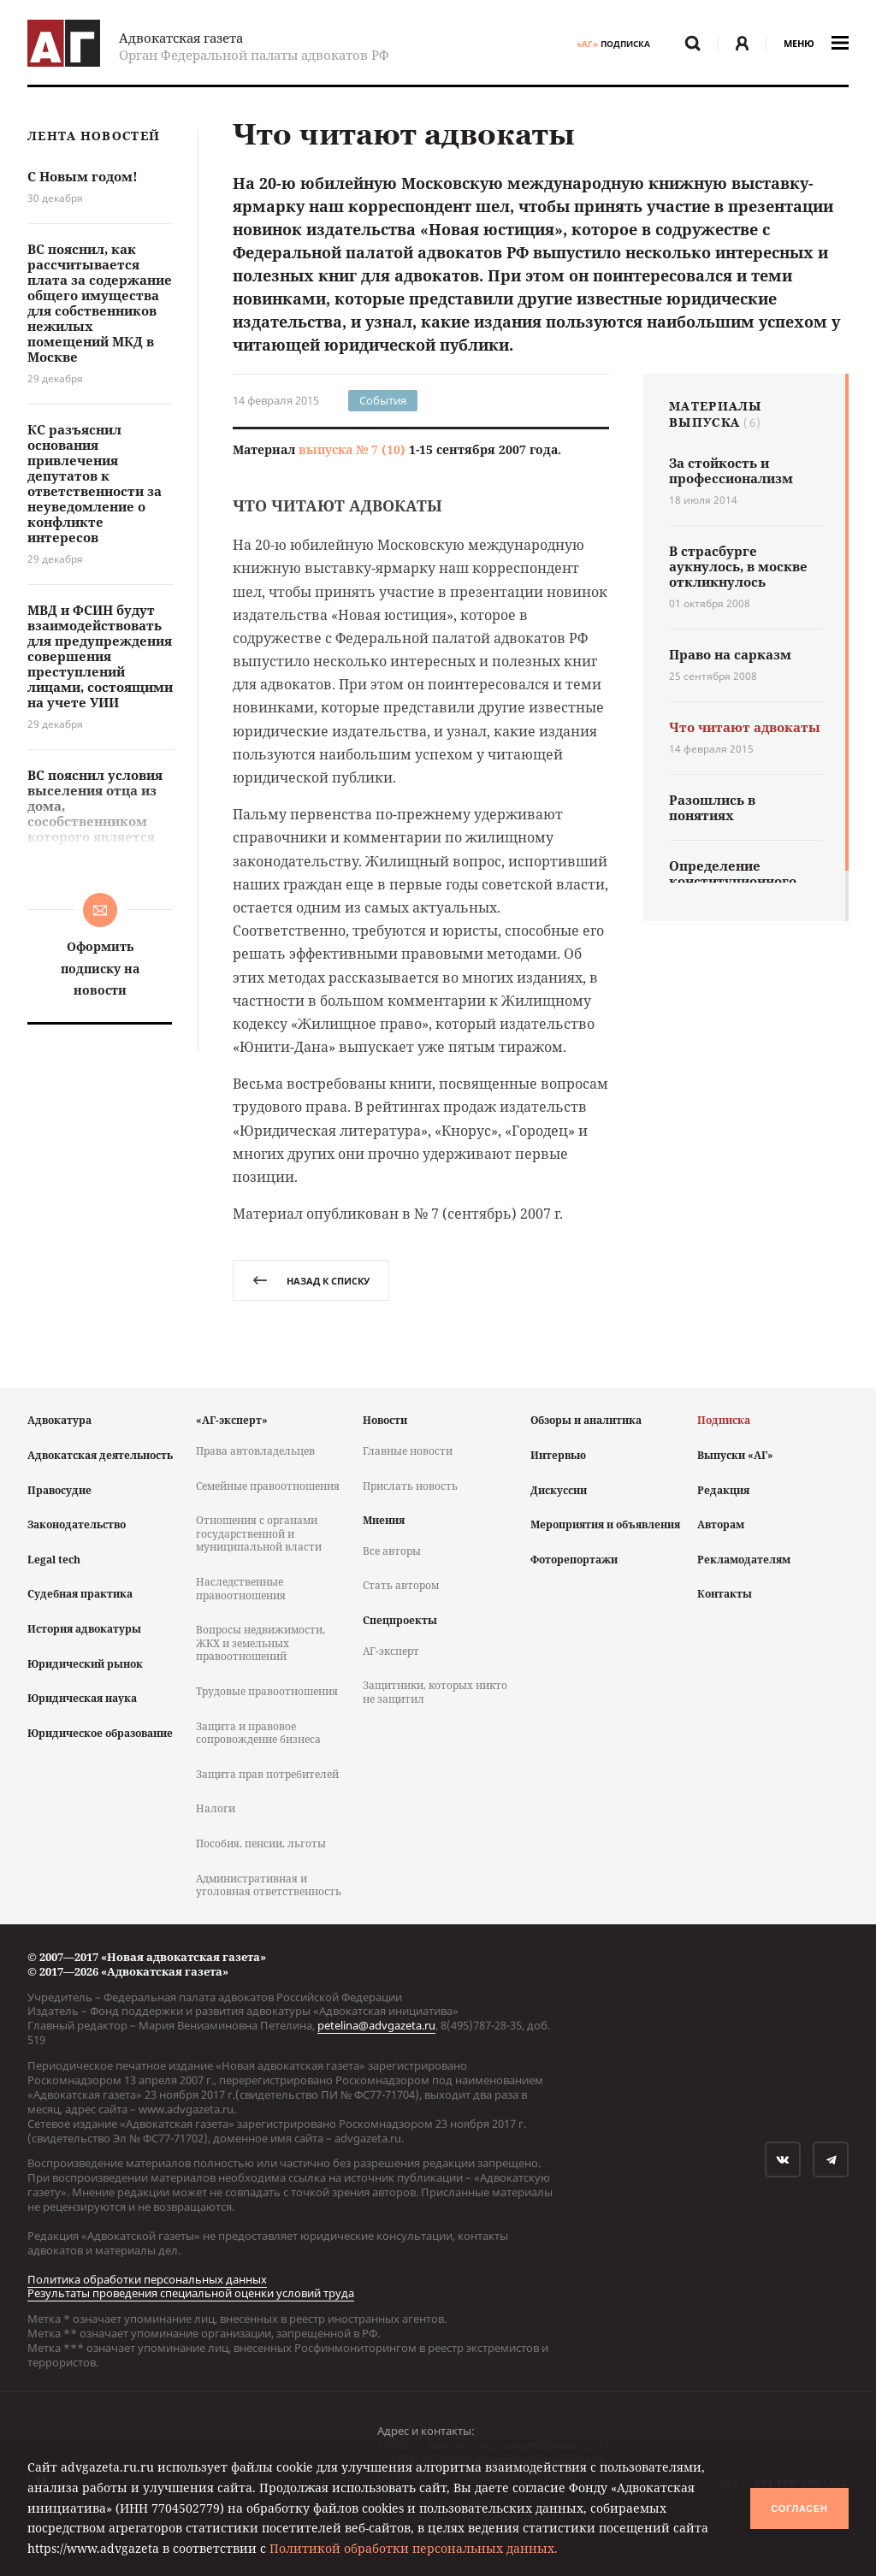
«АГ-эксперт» (232, 1420)
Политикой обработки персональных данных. (413, 2548)
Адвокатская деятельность (100, 1455)
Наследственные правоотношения (241, 1589)
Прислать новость (410, 1486)
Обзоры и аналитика (586, 1420)
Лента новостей (93, 136)
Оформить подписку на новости (100, 967)
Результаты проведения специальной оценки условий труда (190, 2293)
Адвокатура (59, 1420)
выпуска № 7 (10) (352, 449)
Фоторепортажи (574, 1559)
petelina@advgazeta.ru (376, 2025)
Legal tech (53, 1559)
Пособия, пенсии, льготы (261, 1843)
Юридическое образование (100, 1733)
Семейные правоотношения (268, 1486)
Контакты (724, 1593)
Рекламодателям (743, 1559)
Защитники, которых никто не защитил (435, 1692)
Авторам (720, 1524)
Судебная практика (80, 1593)
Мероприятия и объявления (605, 1524)
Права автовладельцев (255, 1451)
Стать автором (401, 1585)
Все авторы (392, 1551)
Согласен (799, 2508)
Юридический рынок (85, 1664)
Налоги (215, 1808)
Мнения (384, 1520)
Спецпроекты (400, 1620)
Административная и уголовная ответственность (268, 1885)
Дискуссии (558, 1490)
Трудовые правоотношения (267, 1691)
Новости (385, 1420)
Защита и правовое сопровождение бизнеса (258, 1733)
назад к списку (311, 1280)
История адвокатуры (84, 1629)
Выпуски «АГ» (735, 1455)
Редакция (723, 1490)
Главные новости (408, 1451)
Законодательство (76, 1524)
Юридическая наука (82, 1698)
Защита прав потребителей (267, 1774)
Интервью (558, 1455)
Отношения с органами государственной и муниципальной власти (259, 1533)
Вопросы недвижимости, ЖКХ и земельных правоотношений (260, 1642)
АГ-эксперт (391, 1651)
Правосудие (59, 1490)
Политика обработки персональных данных (147, 2279)
